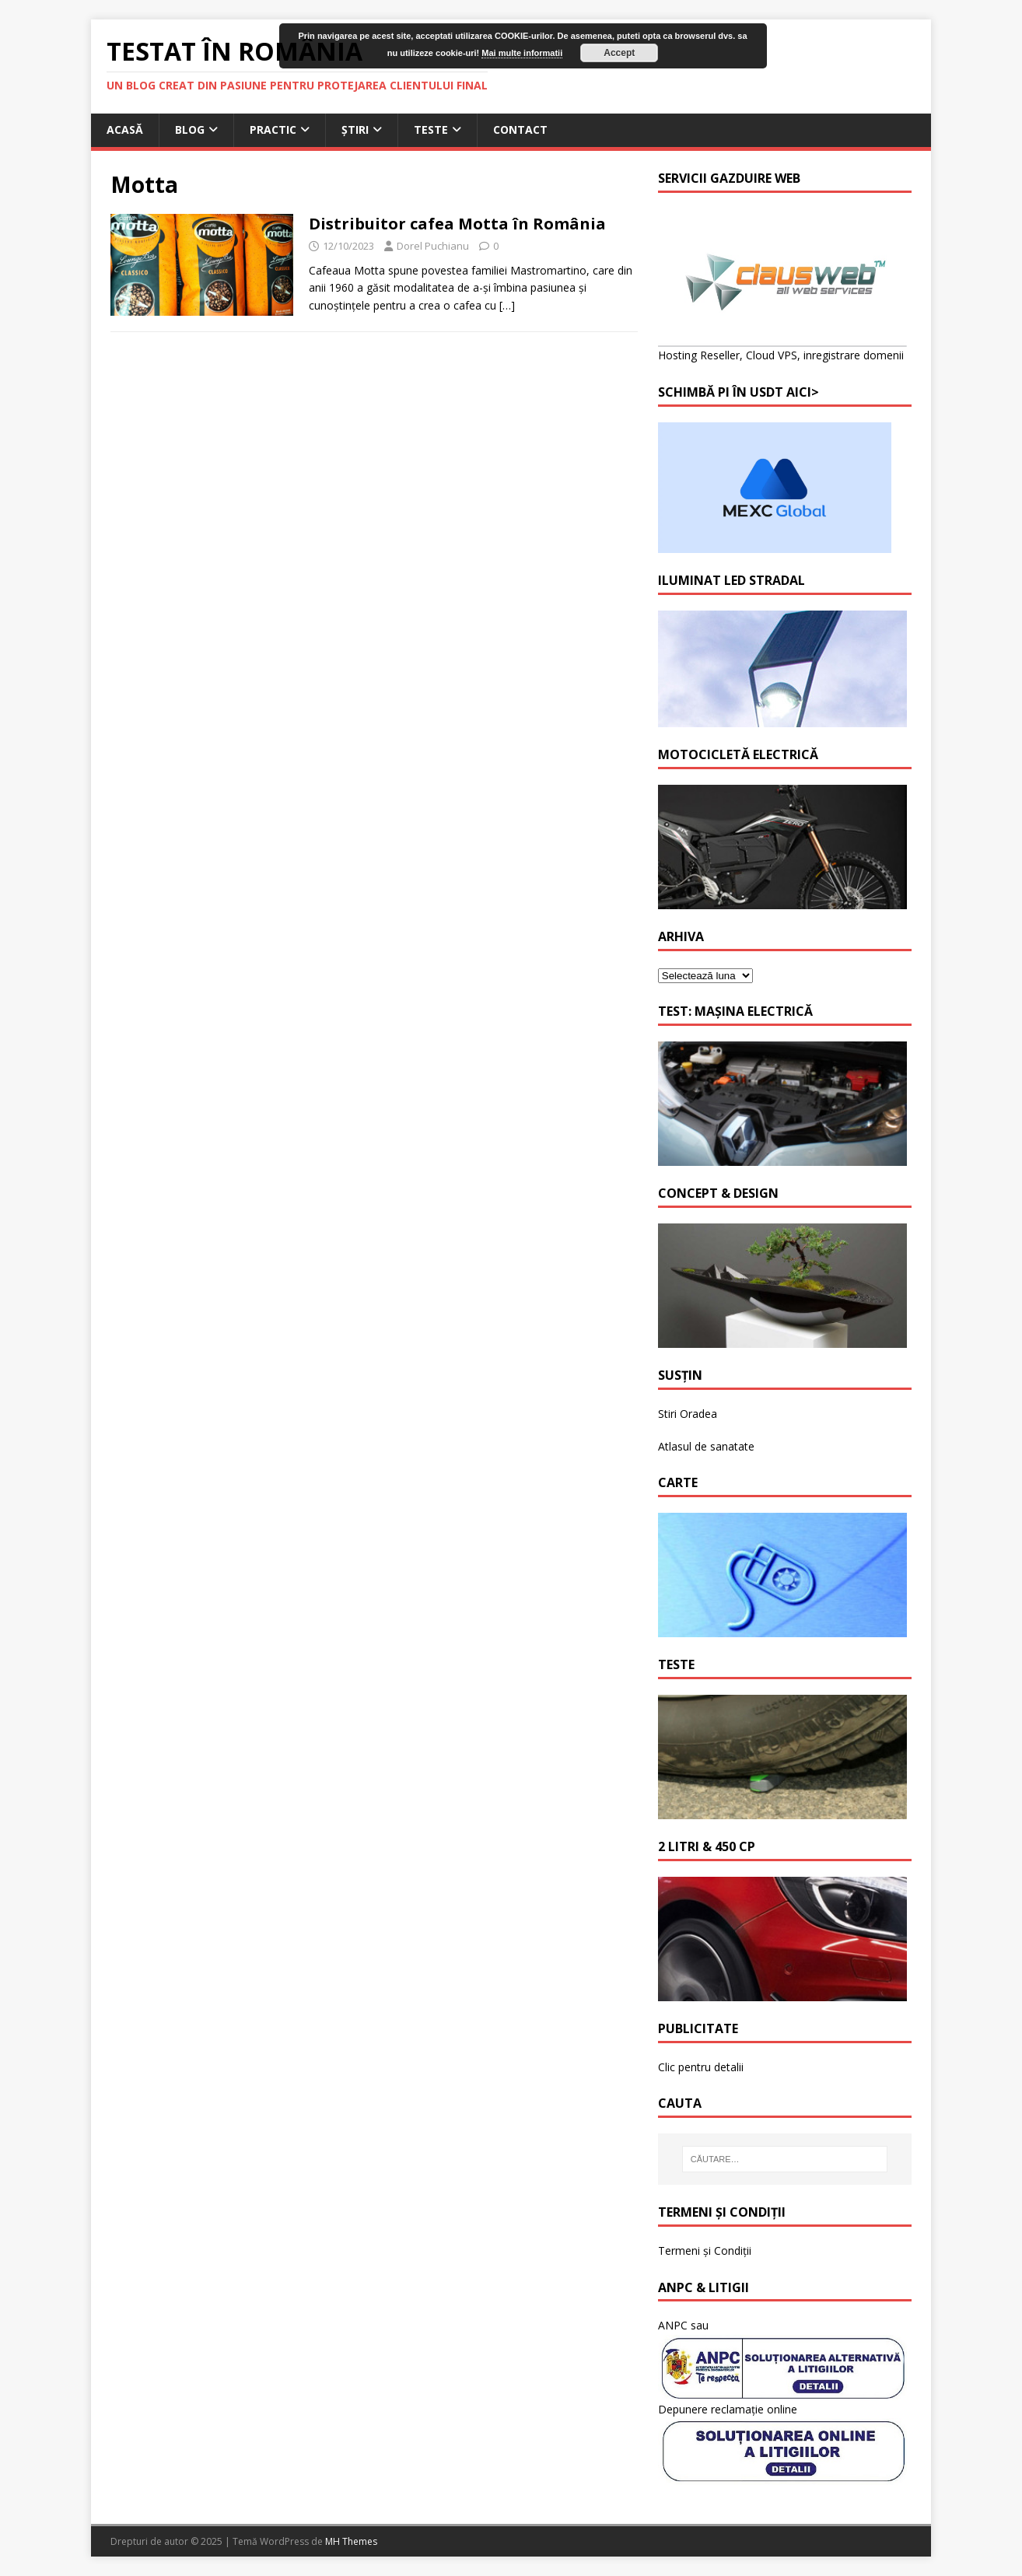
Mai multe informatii (521, 53)
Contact (520, 129)
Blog (190, 129)
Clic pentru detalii (701, 2067)
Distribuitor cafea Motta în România (457, 223)
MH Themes (351, 2541)
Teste (431, 129)
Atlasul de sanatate (706, 1446)
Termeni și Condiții (704, 2250)
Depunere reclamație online (727, 2409)
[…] (507, 305)
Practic (273, 129)
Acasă (125, 129)
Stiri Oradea (687, 1413)
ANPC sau (683, 2325)
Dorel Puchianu (433, 246)
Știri (355, 129)
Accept (619, 52)
